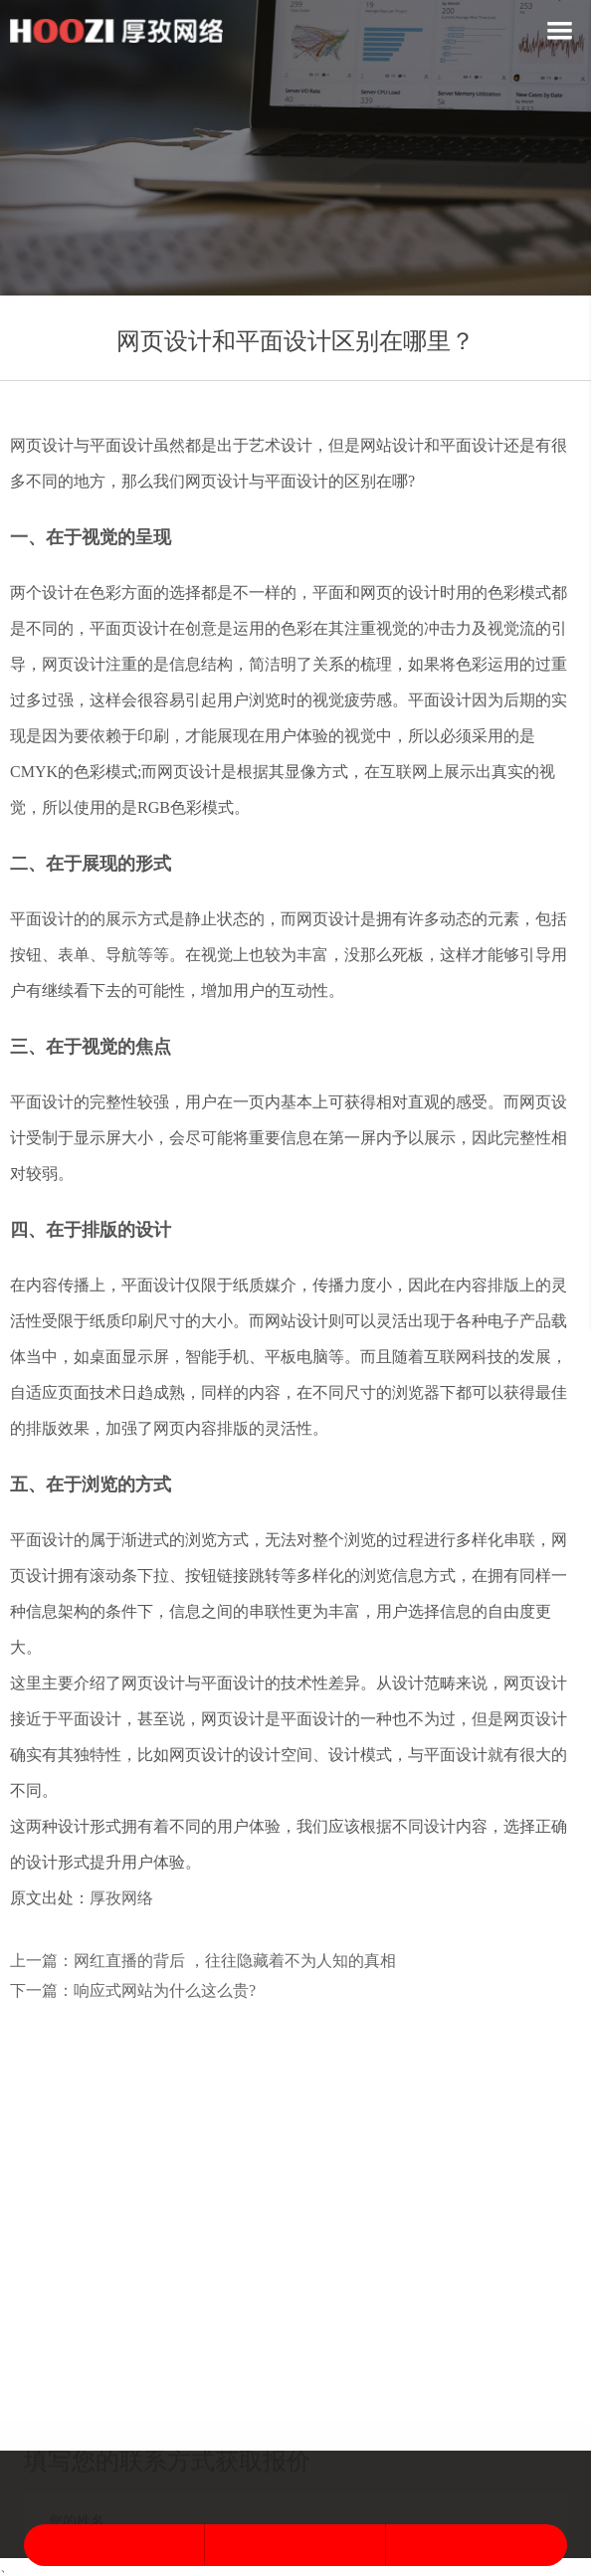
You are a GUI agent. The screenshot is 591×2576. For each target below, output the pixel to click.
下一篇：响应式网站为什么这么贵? (133, 1990)
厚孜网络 (121, 1897)
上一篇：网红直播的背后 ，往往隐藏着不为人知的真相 (203, 1960)
